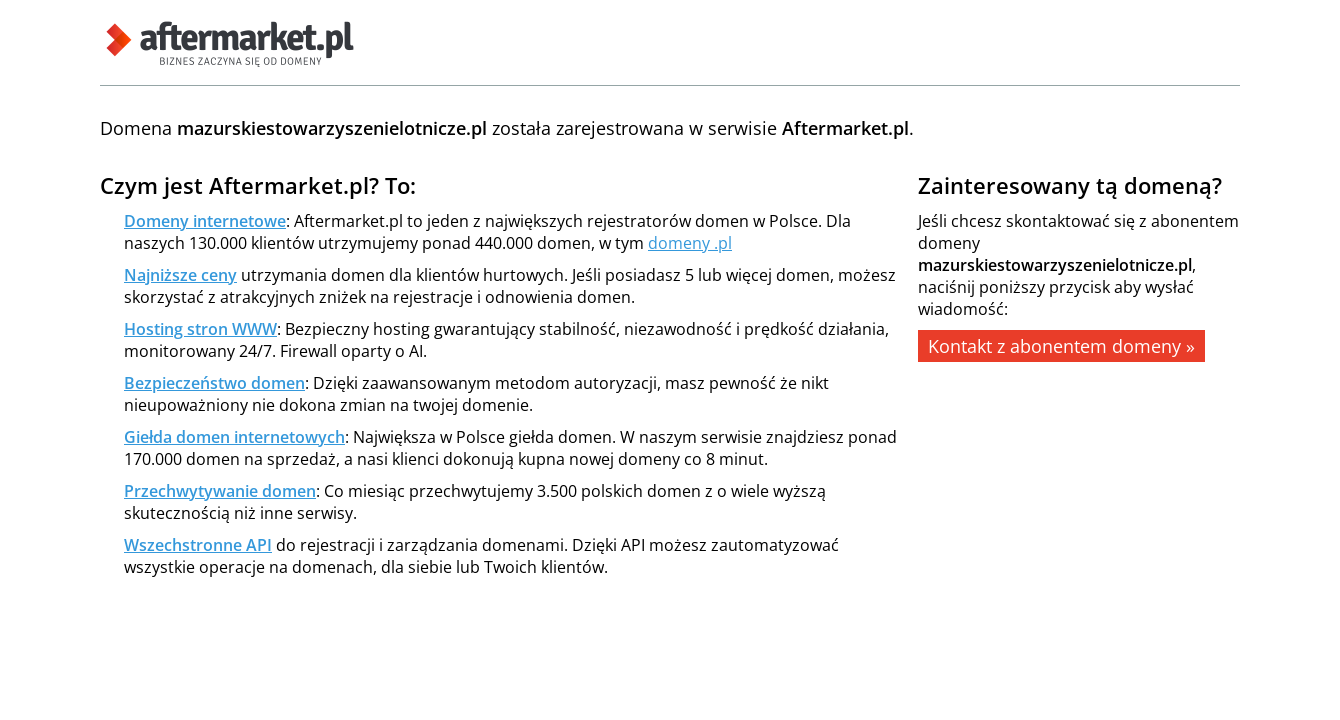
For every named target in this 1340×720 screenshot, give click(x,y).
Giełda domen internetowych (234, 437)
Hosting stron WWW (200, 329)
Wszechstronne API (198, 545)
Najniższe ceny (180, 275)
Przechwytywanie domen (220, 491)
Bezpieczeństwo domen (214, 383)
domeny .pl (690, 243)
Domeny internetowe (205, 221)
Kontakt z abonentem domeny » (1061, 346)
